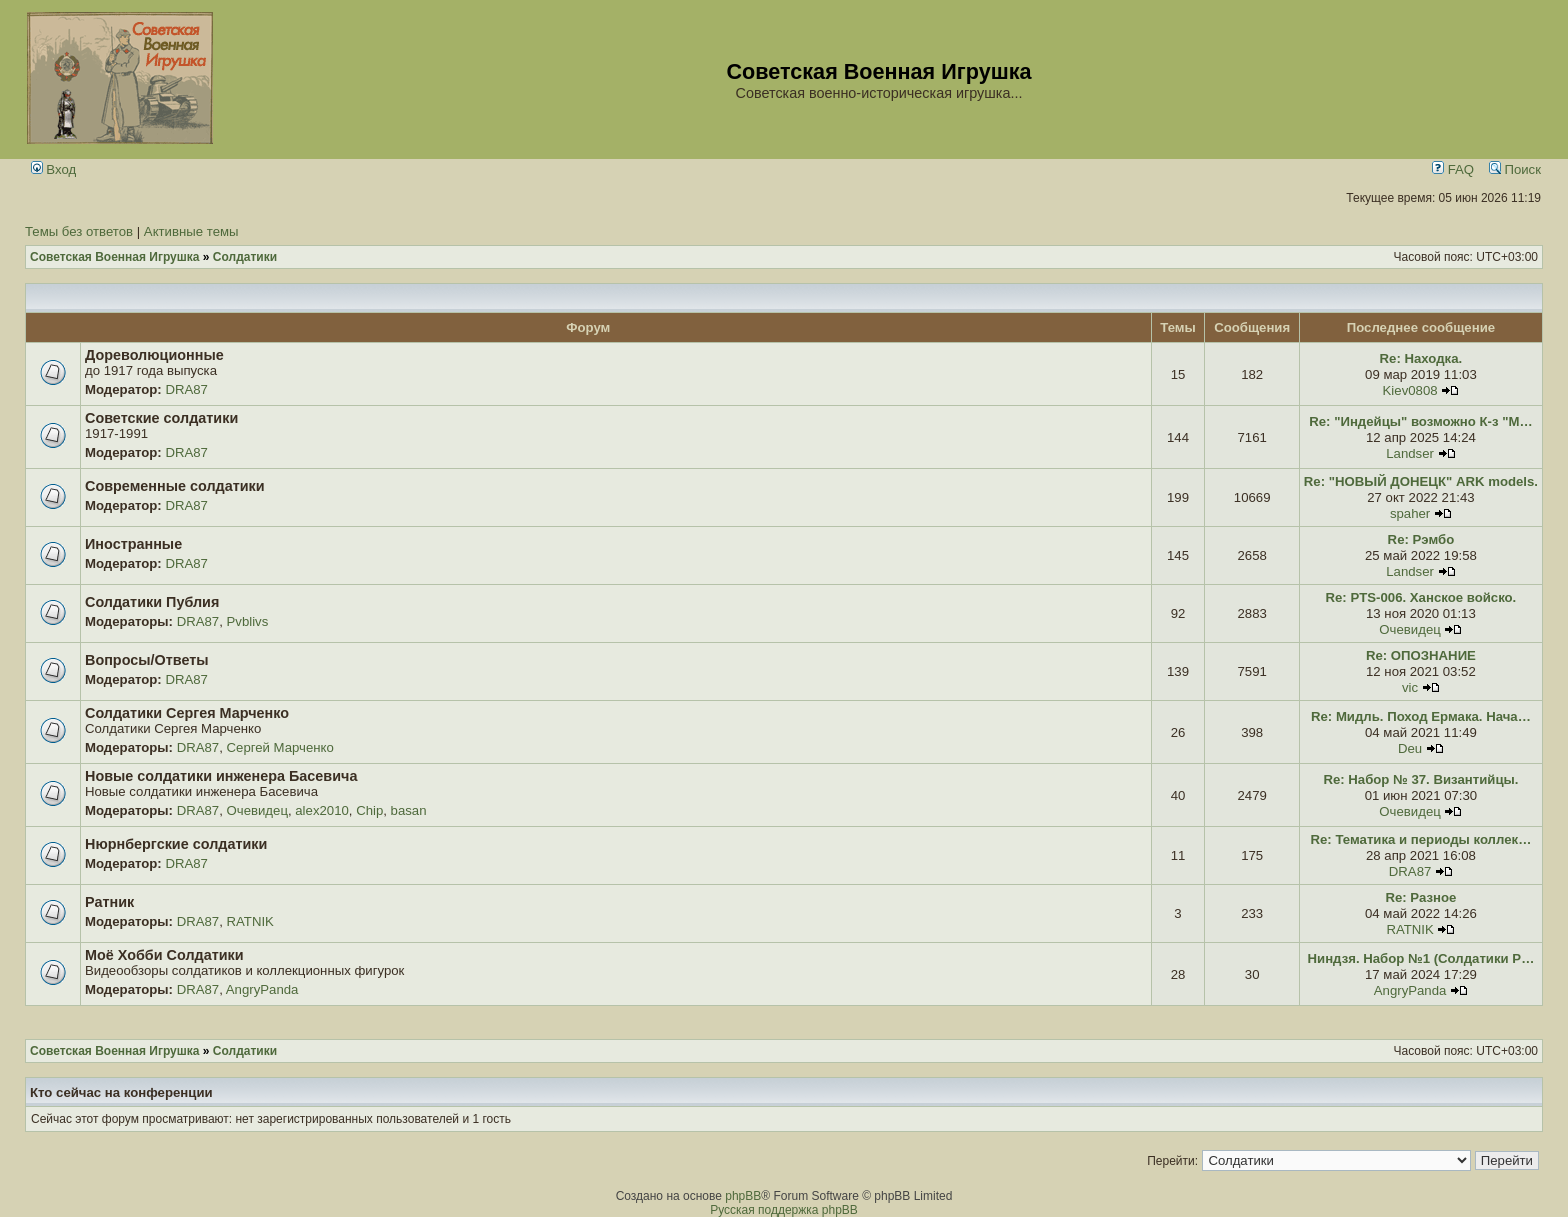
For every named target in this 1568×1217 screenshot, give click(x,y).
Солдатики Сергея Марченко (187, 713)
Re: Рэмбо (1421, 539)
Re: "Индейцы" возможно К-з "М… (1420, 421)
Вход (54, 169)
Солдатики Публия (152, 602)
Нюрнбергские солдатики (176, 844)
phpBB (743, 1196)
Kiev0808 (1410, 390)
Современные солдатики (175, 486)
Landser (1410, 453)
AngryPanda (262, 989)
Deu (1410, 748)
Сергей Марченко (280, 747)
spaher (1410, 513)
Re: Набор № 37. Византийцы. (1420, 779)
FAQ (1453, 169)
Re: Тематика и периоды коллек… (1421, 839)
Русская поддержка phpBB (784, 1210)
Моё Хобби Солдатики (164, 955)
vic (1410, 687)
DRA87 (186, 389)
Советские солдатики (161, 418)
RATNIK (250, 921)
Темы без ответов (79, 231)
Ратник (109, 902)
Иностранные (133, 544)
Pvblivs (248, 621)
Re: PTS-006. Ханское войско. (1421, 597)
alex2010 (322, 810)
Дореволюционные (154, 355)
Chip (369, 810)
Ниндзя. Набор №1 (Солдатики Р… (1421, 958)
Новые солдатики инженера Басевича (221, 776)
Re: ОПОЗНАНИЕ (1421, 655)
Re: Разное (1420, 897)
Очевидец (1409, 629)
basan (409, 810)
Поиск (1515, 169)
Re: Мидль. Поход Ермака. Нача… (1421, 716)
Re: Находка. (1421, 358)
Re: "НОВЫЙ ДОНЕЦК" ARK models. (1421, 481)
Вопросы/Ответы (147, 660)
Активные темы (191, 231)
